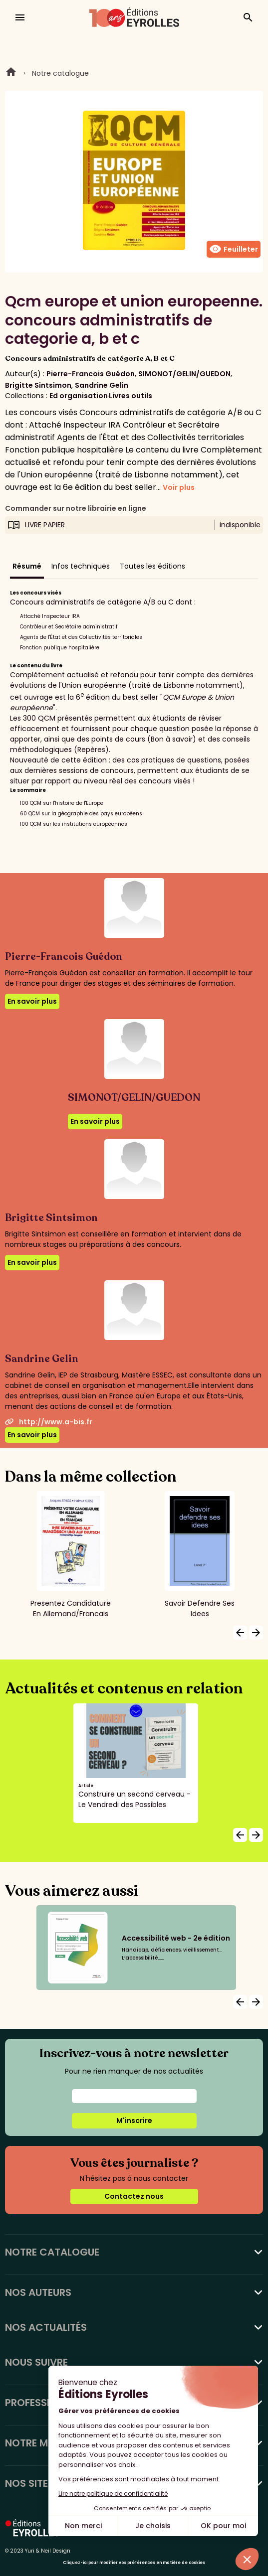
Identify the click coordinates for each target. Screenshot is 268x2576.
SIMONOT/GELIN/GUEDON (184, 374)
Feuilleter (233, 249)
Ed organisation (78, 396)
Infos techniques (80, 566)
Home (11, 73)
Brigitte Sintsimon (38, 385)
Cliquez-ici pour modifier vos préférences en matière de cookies (134, 2563)
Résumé (26, 566)
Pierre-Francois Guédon (90, 374)
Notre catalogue (60, 73)
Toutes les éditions (152, 566)
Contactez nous (134, 2196)
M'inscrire (134, 2120)
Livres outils (130, 396)
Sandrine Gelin (101, 385)
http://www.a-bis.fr (48, 1422)
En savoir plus (32, 1001)
